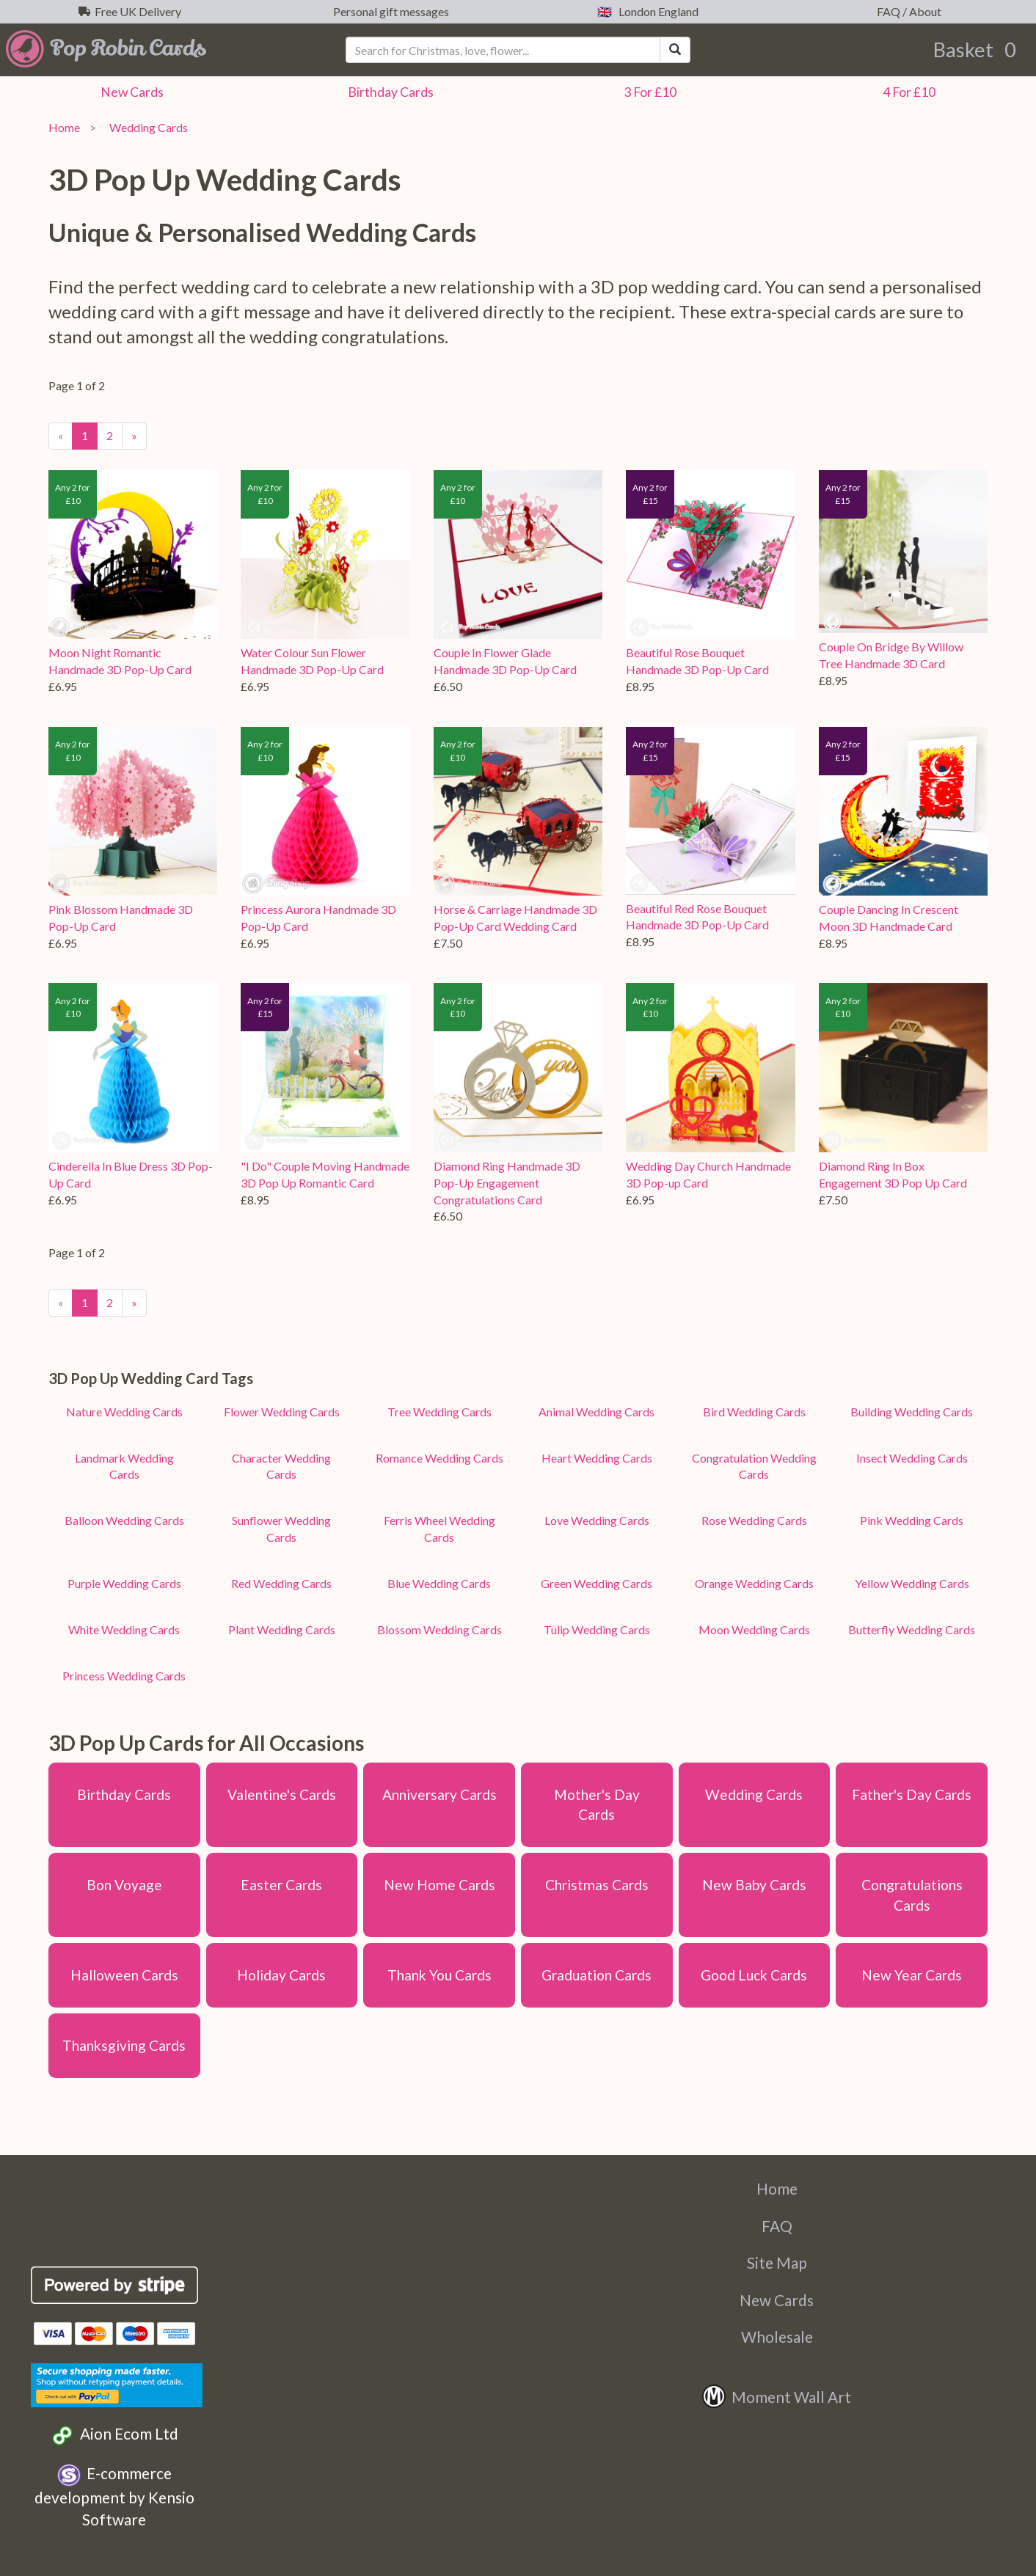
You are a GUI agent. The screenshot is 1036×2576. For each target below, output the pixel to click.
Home (64, 127)
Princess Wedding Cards (124, 1676)
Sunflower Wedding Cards (281, 1528)
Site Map (777, 2262)
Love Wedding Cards (596, 1520)
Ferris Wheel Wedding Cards (439, 1528)
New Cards (777, 2300)
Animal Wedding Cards (596, 1412)
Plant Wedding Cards (281, 1629)
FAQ (777, 2226)
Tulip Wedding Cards (597, 1629)
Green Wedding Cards (596, 1583)
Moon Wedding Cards (754, 1629)
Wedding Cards (146, 127)
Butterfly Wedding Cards (911, 1629)
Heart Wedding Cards (596, 1458)
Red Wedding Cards (281, 1583)
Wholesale (777, 2336)
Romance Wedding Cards (439, 1458)
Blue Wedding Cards (439, 1583)
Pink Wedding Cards (911, 1520)
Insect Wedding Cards (912, 1458)
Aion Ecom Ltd (114, 2435)
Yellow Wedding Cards (912, 1583)
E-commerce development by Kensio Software (114, 2496)
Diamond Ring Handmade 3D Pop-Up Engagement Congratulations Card (507, 1183)
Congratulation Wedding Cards (754, 1466)
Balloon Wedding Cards (124, 1520)
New (130, 92)
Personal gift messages (389, 11)
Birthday (388, 92)
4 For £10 (906, 92)
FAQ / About (906, 11)
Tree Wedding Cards (439, 1412)
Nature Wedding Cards (124, 1412)
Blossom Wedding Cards (439, 1629)
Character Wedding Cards (281, 1466)
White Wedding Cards (124, 1629)
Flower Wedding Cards (282, 1412)
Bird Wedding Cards (754, 1412)
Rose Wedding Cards (754, 1520)
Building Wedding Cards (911, 1412)
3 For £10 (647, 92)
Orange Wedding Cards (754, 1583)
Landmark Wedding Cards (124, 1466)
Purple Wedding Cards (124, 1583)
